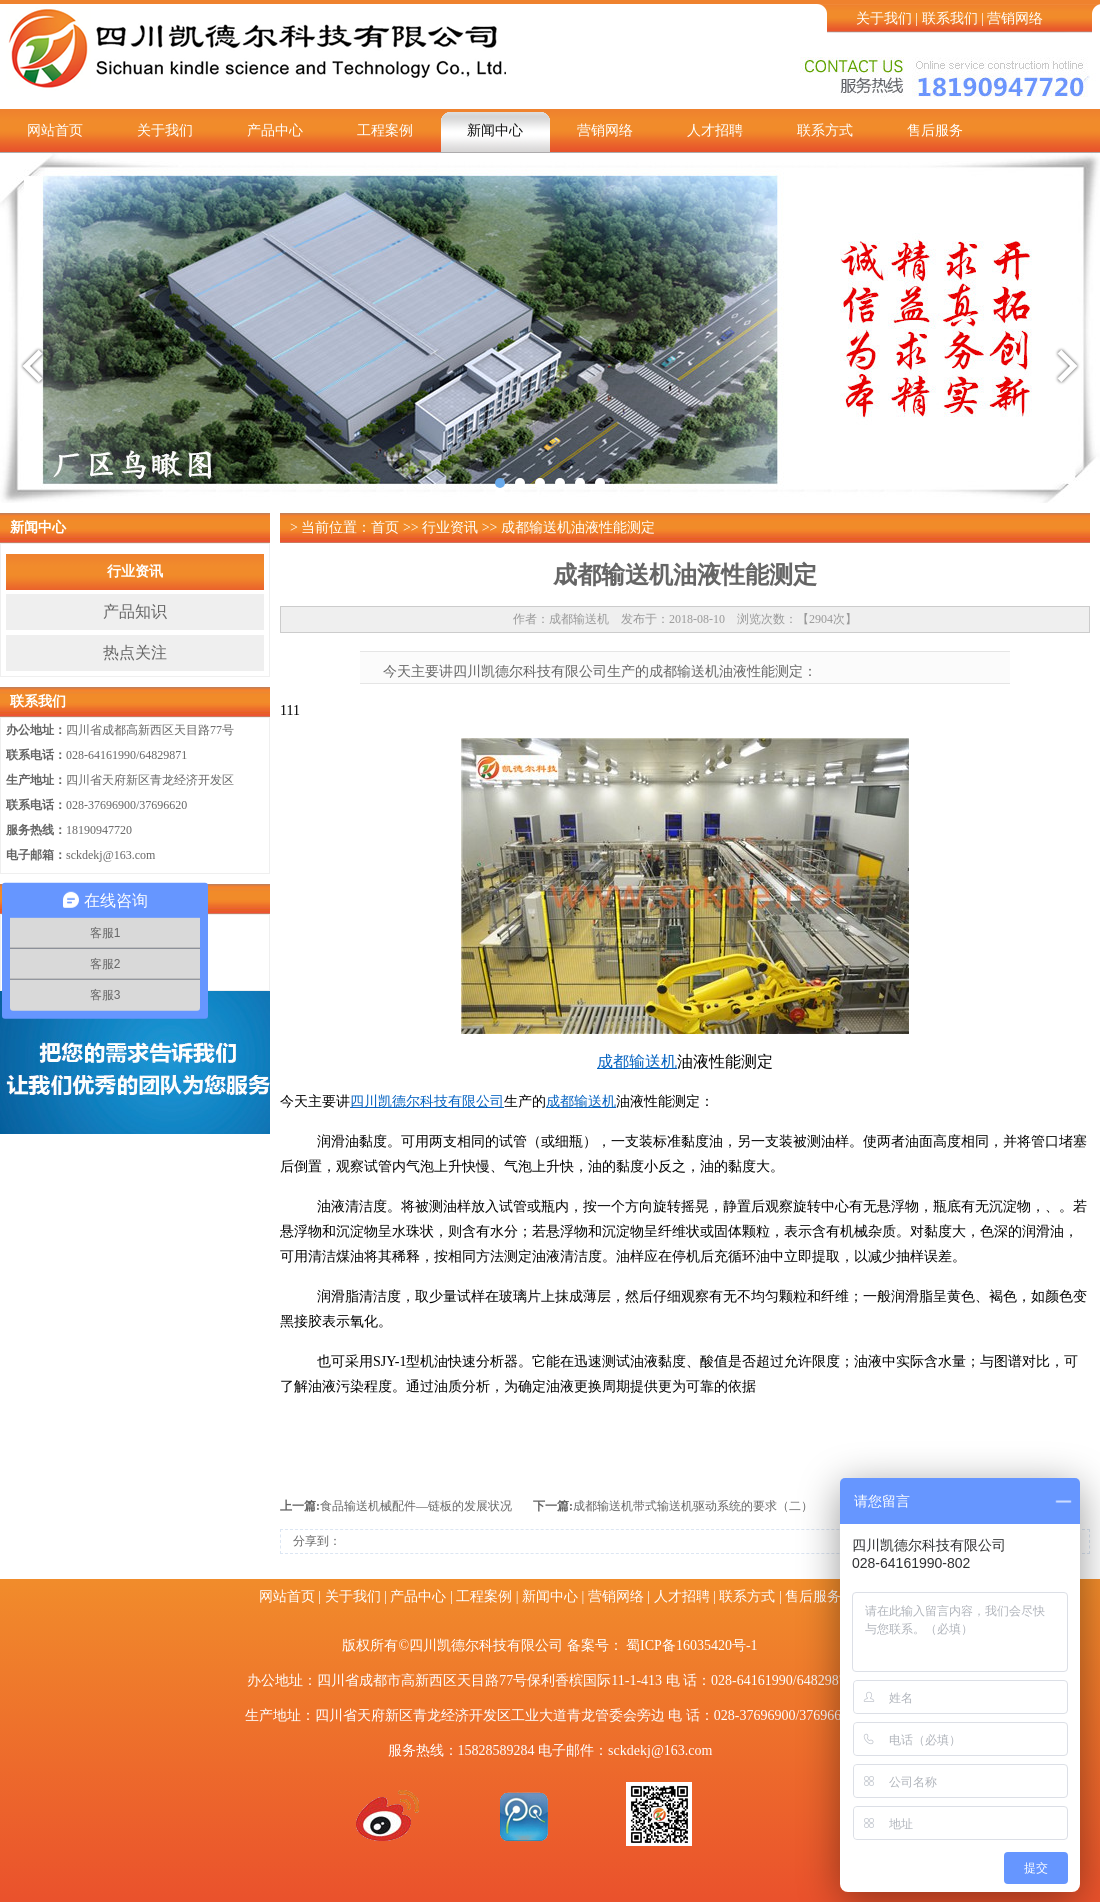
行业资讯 (135, 571)
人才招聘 (715, 130)
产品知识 (135, 611)
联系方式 (825, 130)
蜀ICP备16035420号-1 (691, 1645)
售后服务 (935, 130)
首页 (385, 527)
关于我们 (884, 18)
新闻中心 (495, 130)
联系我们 (950, 18)
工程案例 (385, 130)
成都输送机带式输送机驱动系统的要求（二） (693, 1506)
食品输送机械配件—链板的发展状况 (416, 1506)
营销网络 (1015, 18)
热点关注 (135, 652)
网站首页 (55, 130)
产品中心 (275, 130)
